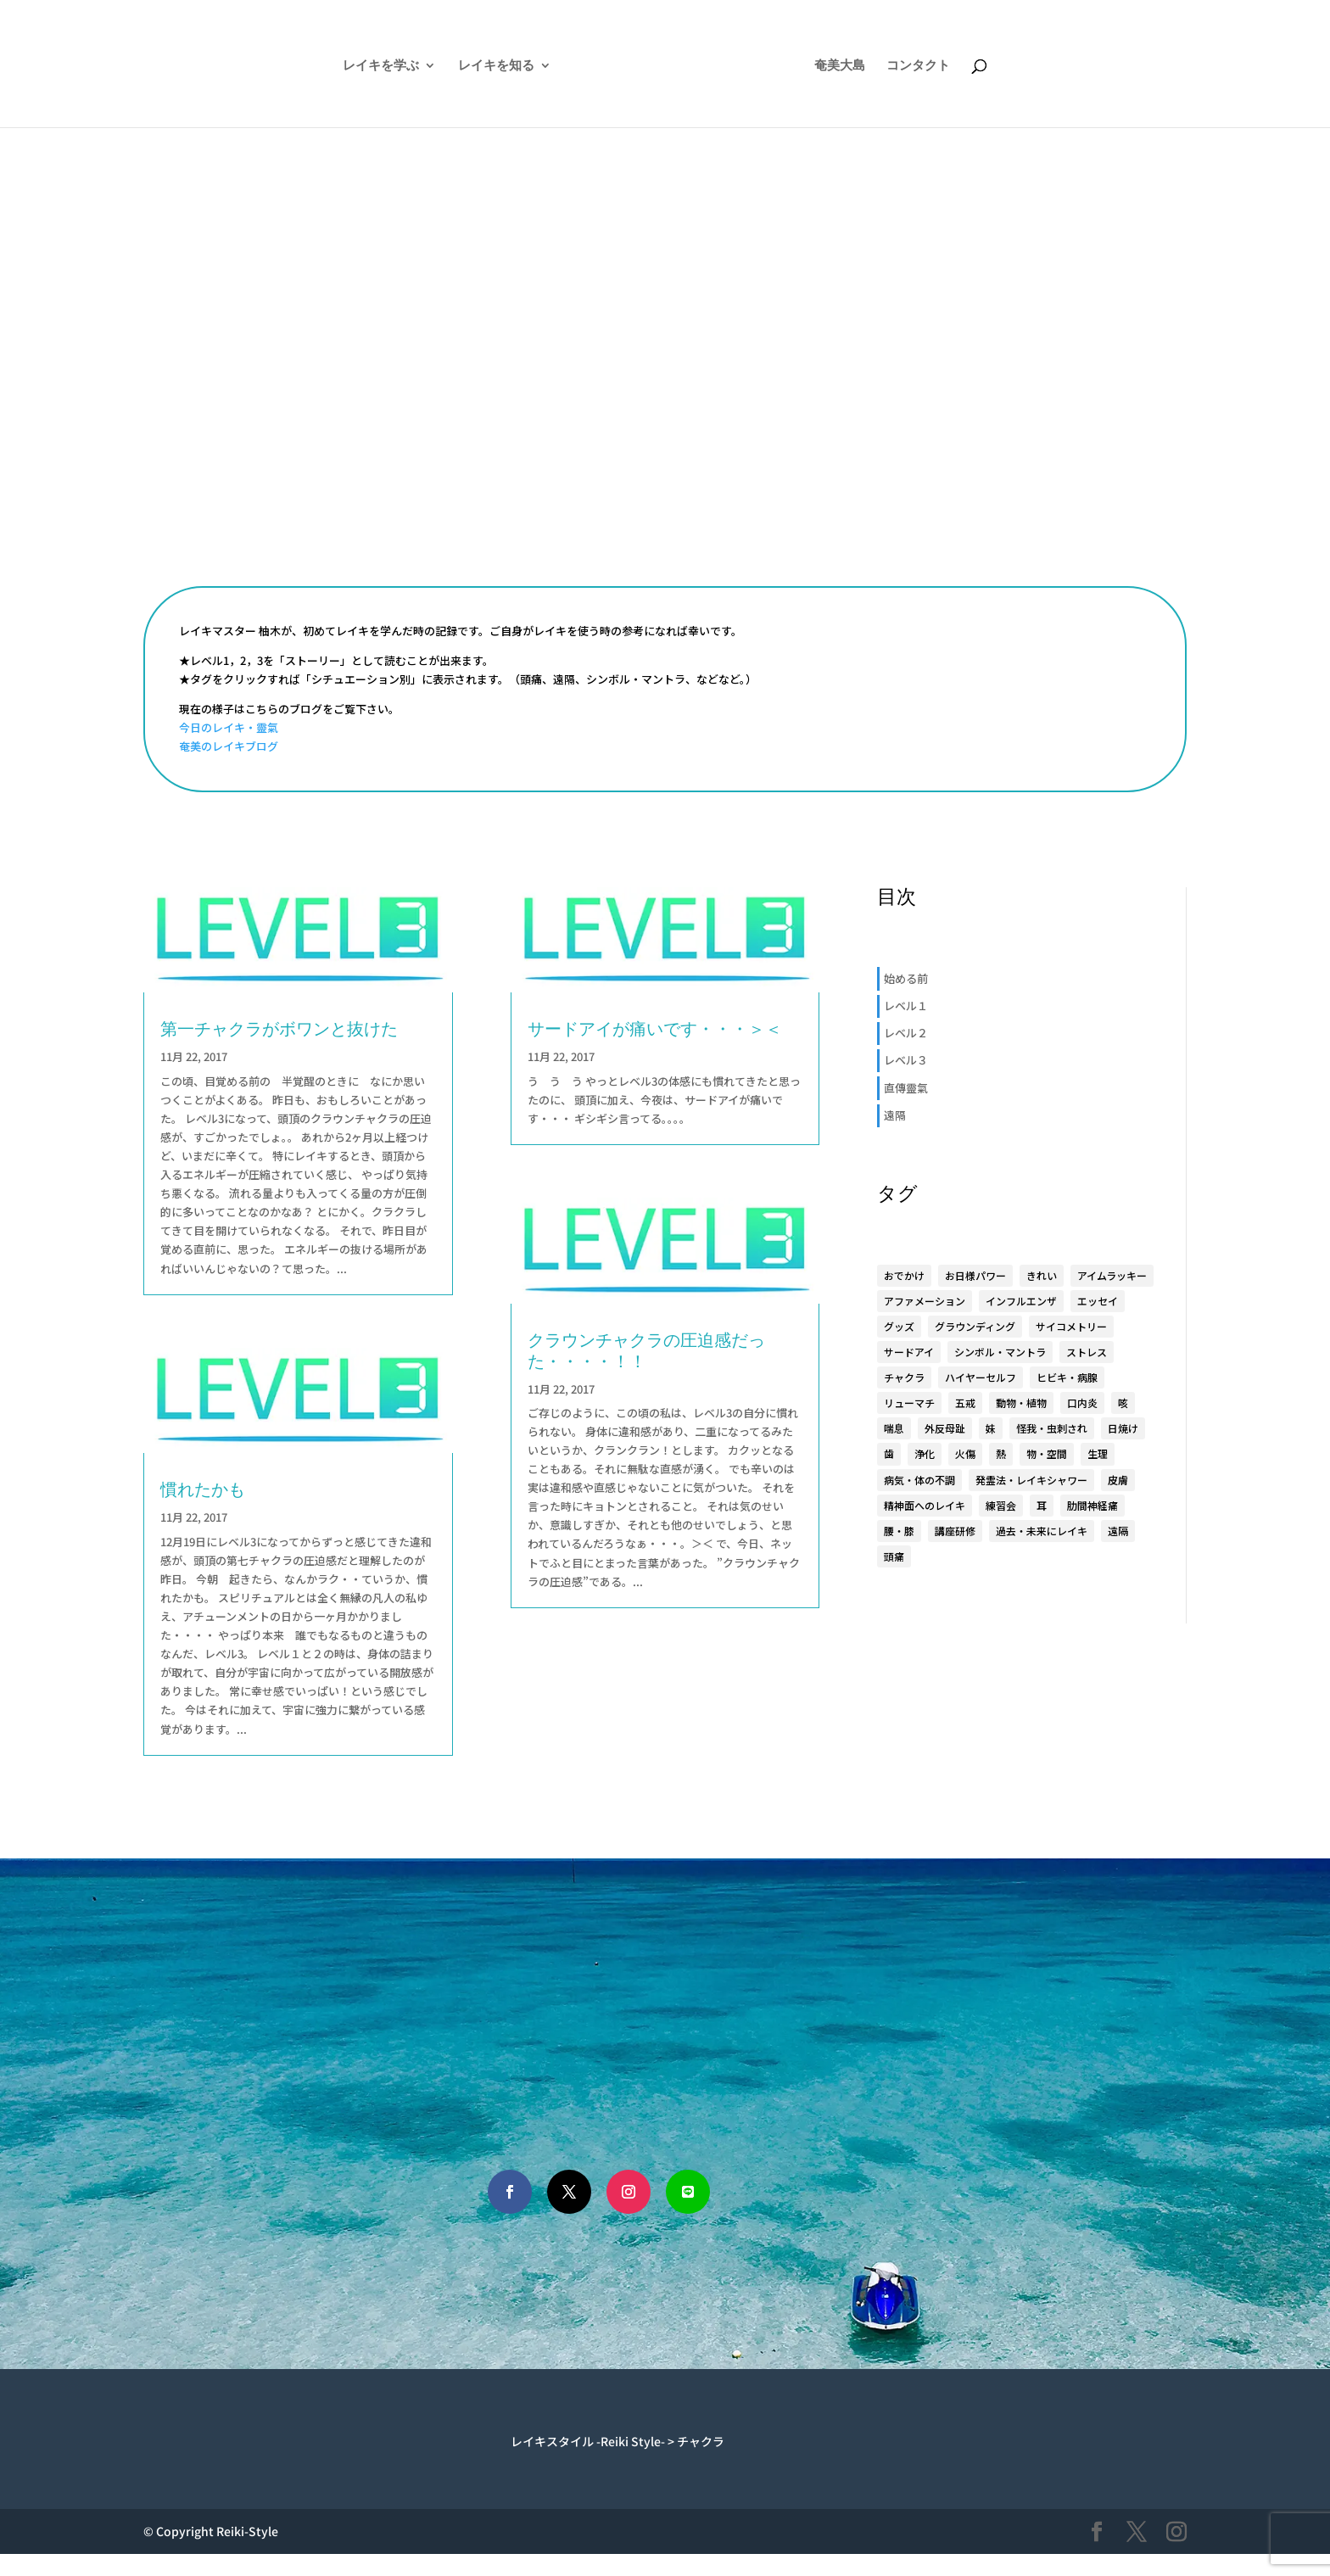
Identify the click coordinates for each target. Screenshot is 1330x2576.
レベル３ (906, 1060)
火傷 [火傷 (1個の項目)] (965, 1453)
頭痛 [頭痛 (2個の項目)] (894, 1556)
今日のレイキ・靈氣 (228, 727)
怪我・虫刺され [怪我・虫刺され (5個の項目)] (1051, 1428)
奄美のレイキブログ (228, 746)
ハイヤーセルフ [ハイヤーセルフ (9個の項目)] (980, 1377)
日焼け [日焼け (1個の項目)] (1123, 1428)
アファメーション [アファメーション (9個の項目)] (924, 1301)
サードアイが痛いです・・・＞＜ (655, 1028)
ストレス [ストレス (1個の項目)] (1086, 1351)
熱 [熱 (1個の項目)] (1001, 1453)
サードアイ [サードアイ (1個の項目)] (909, 1351)
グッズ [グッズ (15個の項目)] (899, 1326)
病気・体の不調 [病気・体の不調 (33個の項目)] (919, 1479)
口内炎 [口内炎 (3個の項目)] (1082, 1402)
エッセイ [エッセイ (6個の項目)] (1097, 1301)
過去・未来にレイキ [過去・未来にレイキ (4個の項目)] (1041, 1530)
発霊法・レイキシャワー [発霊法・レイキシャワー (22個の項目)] (1031, 1479)
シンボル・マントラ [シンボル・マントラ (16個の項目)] (1000, 1351)
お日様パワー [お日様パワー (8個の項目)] (975, 1275)
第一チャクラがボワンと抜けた (279, 1028)
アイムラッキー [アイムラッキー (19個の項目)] (1112, 1275)
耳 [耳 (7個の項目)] (1042, 1505)
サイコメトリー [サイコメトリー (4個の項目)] (1071, 1326)
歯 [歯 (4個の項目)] (889, 1453)
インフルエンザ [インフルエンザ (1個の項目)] (1021, 1301)
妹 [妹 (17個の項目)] (991, 1428)
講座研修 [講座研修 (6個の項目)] (955, 1530)
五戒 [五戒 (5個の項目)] (965, 1402)
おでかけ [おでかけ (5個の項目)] (904, 1275)
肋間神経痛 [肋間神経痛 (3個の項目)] (1092, 1505)
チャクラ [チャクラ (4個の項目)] (904, 1377)
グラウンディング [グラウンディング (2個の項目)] (975, 1326)
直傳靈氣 (906, 1088)
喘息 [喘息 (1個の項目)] (894, 1428)
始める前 (906, 978)
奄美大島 (884, 65)
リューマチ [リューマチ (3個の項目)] (909, 1402)
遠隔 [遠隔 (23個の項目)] (1118, 1530)
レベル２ (906, 1033)
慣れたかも (202, 1488)
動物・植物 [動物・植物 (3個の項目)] (1021, 1402)
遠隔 (895, 1115)
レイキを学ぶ (336, 65)
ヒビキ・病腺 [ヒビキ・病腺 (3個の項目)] (1067, 1377)
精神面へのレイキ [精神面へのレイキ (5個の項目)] (924, 1505)
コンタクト (963, 65)
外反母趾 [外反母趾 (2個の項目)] (945, 1428)
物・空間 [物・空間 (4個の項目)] (1046, 1453)
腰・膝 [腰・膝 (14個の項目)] (899, 1530)
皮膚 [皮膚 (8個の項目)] (1118, 1479)
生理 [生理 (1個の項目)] (1097, 1453)
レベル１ (906, 1005)
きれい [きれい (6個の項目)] (1041, 1275)
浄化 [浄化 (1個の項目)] (924, 1453)
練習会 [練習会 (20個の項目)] (1001, 1505)
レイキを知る (451, 65)
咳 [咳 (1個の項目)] (1123, 1402)
